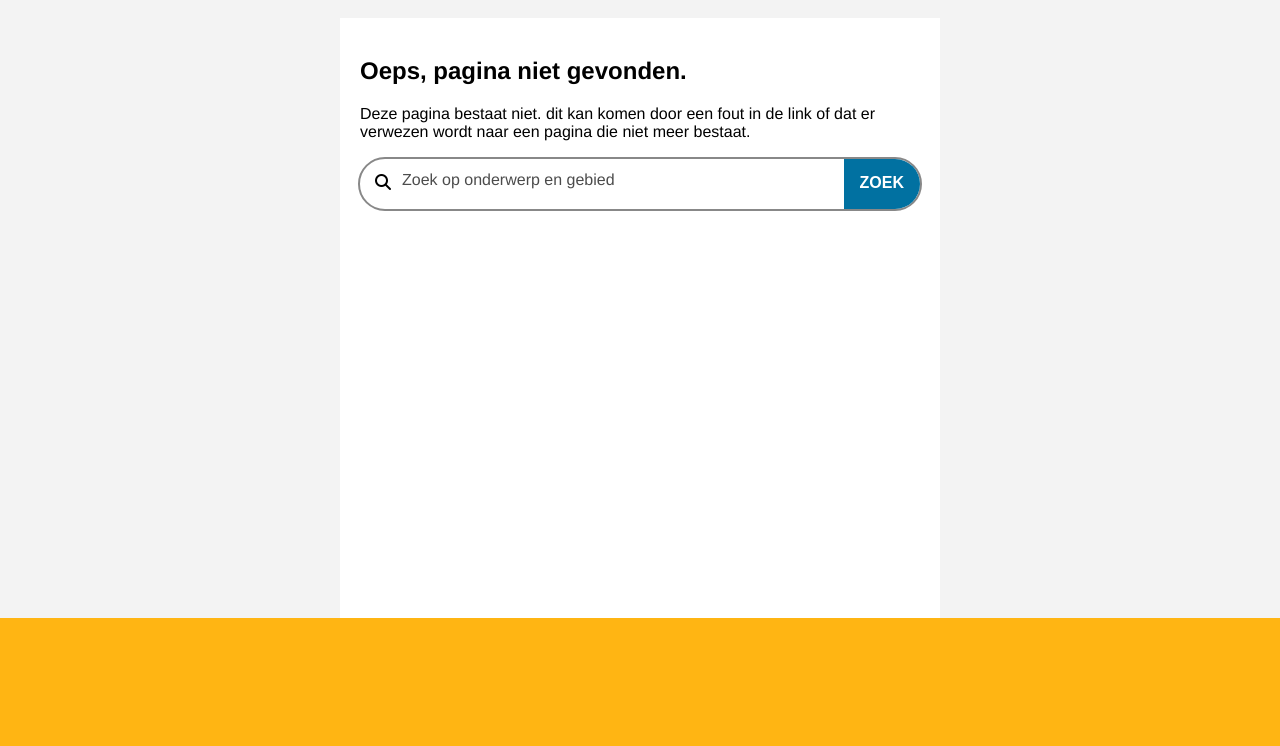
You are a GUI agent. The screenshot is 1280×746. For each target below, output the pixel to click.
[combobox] (640, 184)
